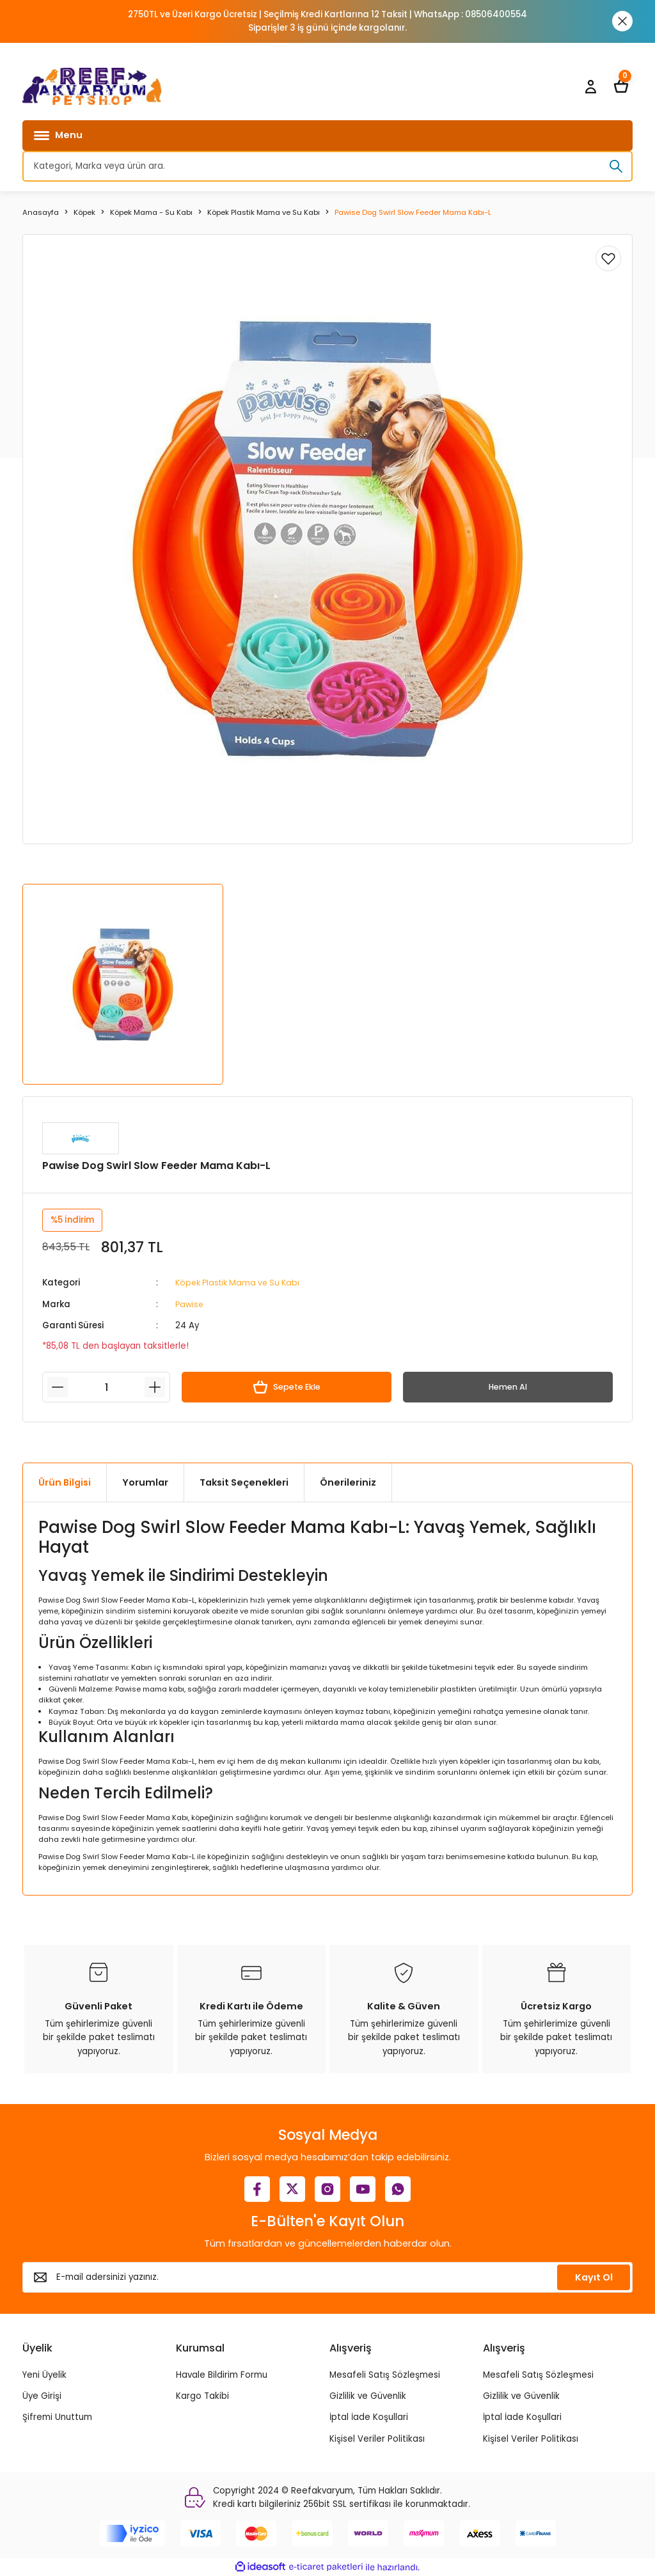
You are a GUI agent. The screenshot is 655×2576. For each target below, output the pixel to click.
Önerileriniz (348, 1481)
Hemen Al (508, 1387)
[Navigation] (327, 135)
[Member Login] (590, 86)
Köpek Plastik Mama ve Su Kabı (241, 1282)
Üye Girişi (41, 2396)
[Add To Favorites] (608, 258)
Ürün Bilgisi (64, 1481)
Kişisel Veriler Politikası (377, 2438)
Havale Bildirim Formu (221, 2374)
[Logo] (92, 86)
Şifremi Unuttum (57, 2417)
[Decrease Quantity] (57, 1387)
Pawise (190, 1304)
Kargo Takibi (202, 2396)
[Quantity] (106, 1387)
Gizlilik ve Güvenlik (367, 2396)
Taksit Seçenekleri (244, 1481)
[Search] (327, 166)
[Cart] (621, 86)
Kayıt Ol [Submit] (594, 2277)
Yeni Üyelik (44, 2374)
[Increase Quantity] (155, 1387)
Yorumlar (145, 1481)
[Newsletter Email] (327, 2277)
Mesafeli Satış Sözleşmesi (384, 2374)
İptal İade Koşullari (368, 2417)
